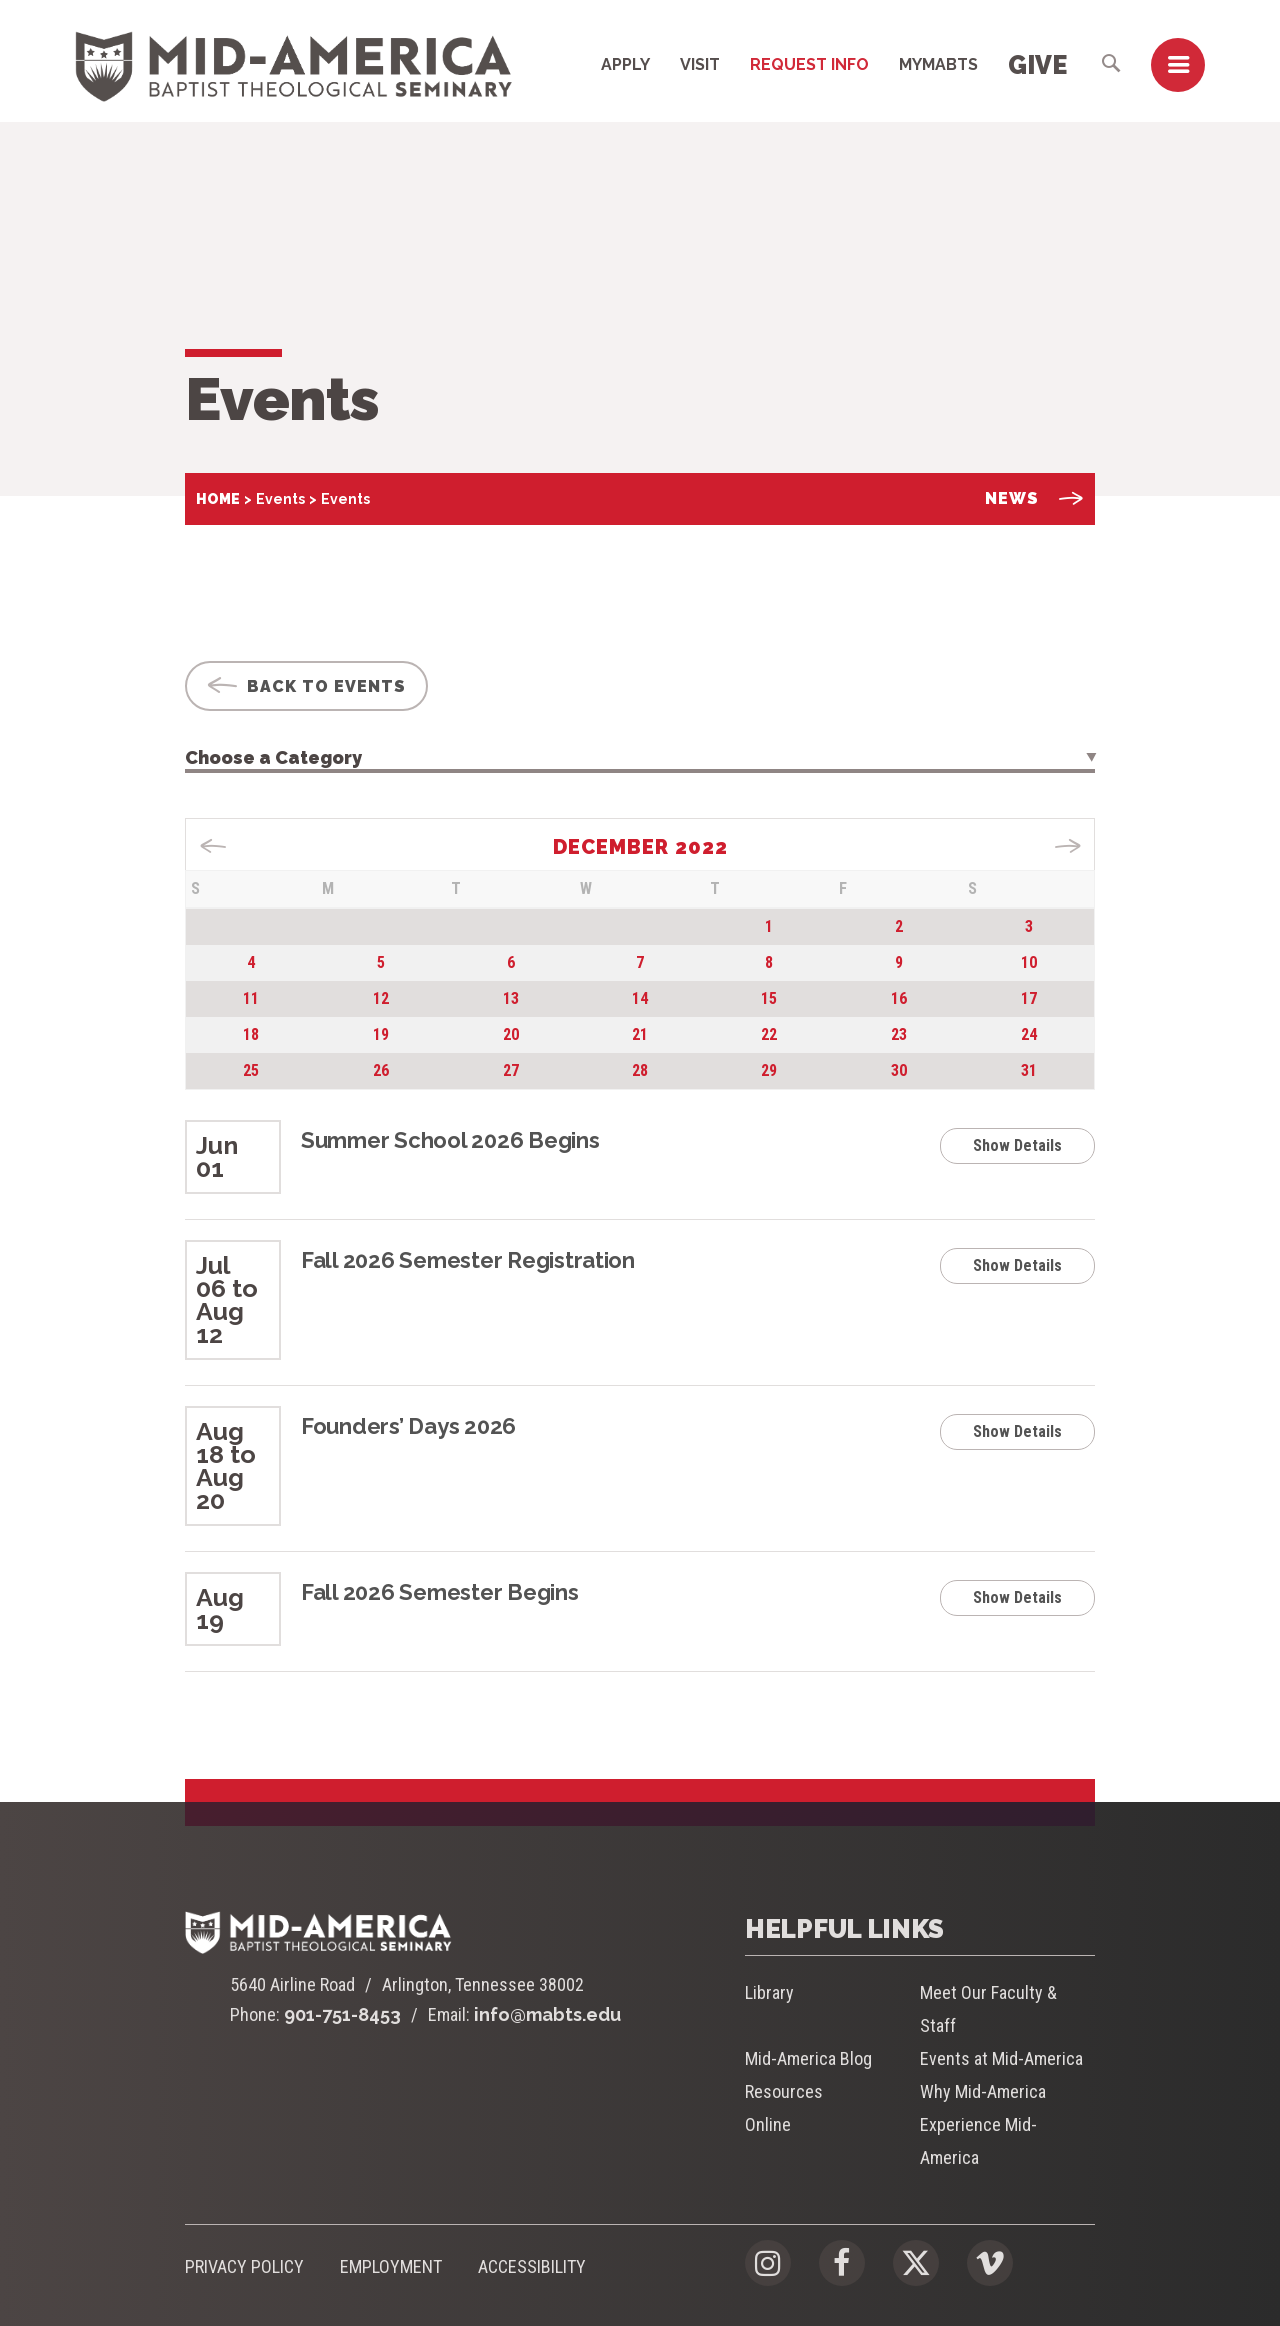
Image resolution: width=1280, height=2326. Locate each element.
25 (251, 1070)
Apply (625, 64)
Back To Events (306, 686)
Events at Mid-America (1001, 2058)
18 (251, 1034)
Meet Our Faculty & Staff (988, 2009)
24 (1029, 1034)
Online (768, 2124)
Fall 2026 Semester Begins (440, 1592)
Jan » (1067, 846)
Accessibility (532, 2266)
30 (899, 1070)
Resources (784, 2091)
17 (1029, 998)
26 (381, 1070)
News (1034, 498)
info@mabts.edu (547, 2014)
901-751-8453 (342, 2014)
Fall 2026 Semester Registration (468, 1260)
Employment (391, 2266)
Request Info (809, 64)
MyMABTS (938, 64)
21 (640, 1034)
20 (511, 1034)
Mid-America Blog (808, 2058)
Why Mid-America (983, 2091)
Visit (700, 64)
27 (511, 1070)
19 (381, 1034)
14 (640, 998)
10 (1029, 962)
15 (769, 998)
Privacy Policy (244, 2266)
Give (1037, 65)
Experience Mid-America (978, 2141)
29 (769, 1070)
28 (640, 1070)
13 (511, 998)
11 (251, 998)
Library (769, 1992)
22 (769, 1034)
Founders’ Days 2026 (408, 1426)
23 (899, 1034)
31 (1029, 1070)
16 (899, 998)
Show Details (1017, 1145)
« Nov (213, 846)
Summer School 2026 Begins (450, 1140)
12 (381, 998)
